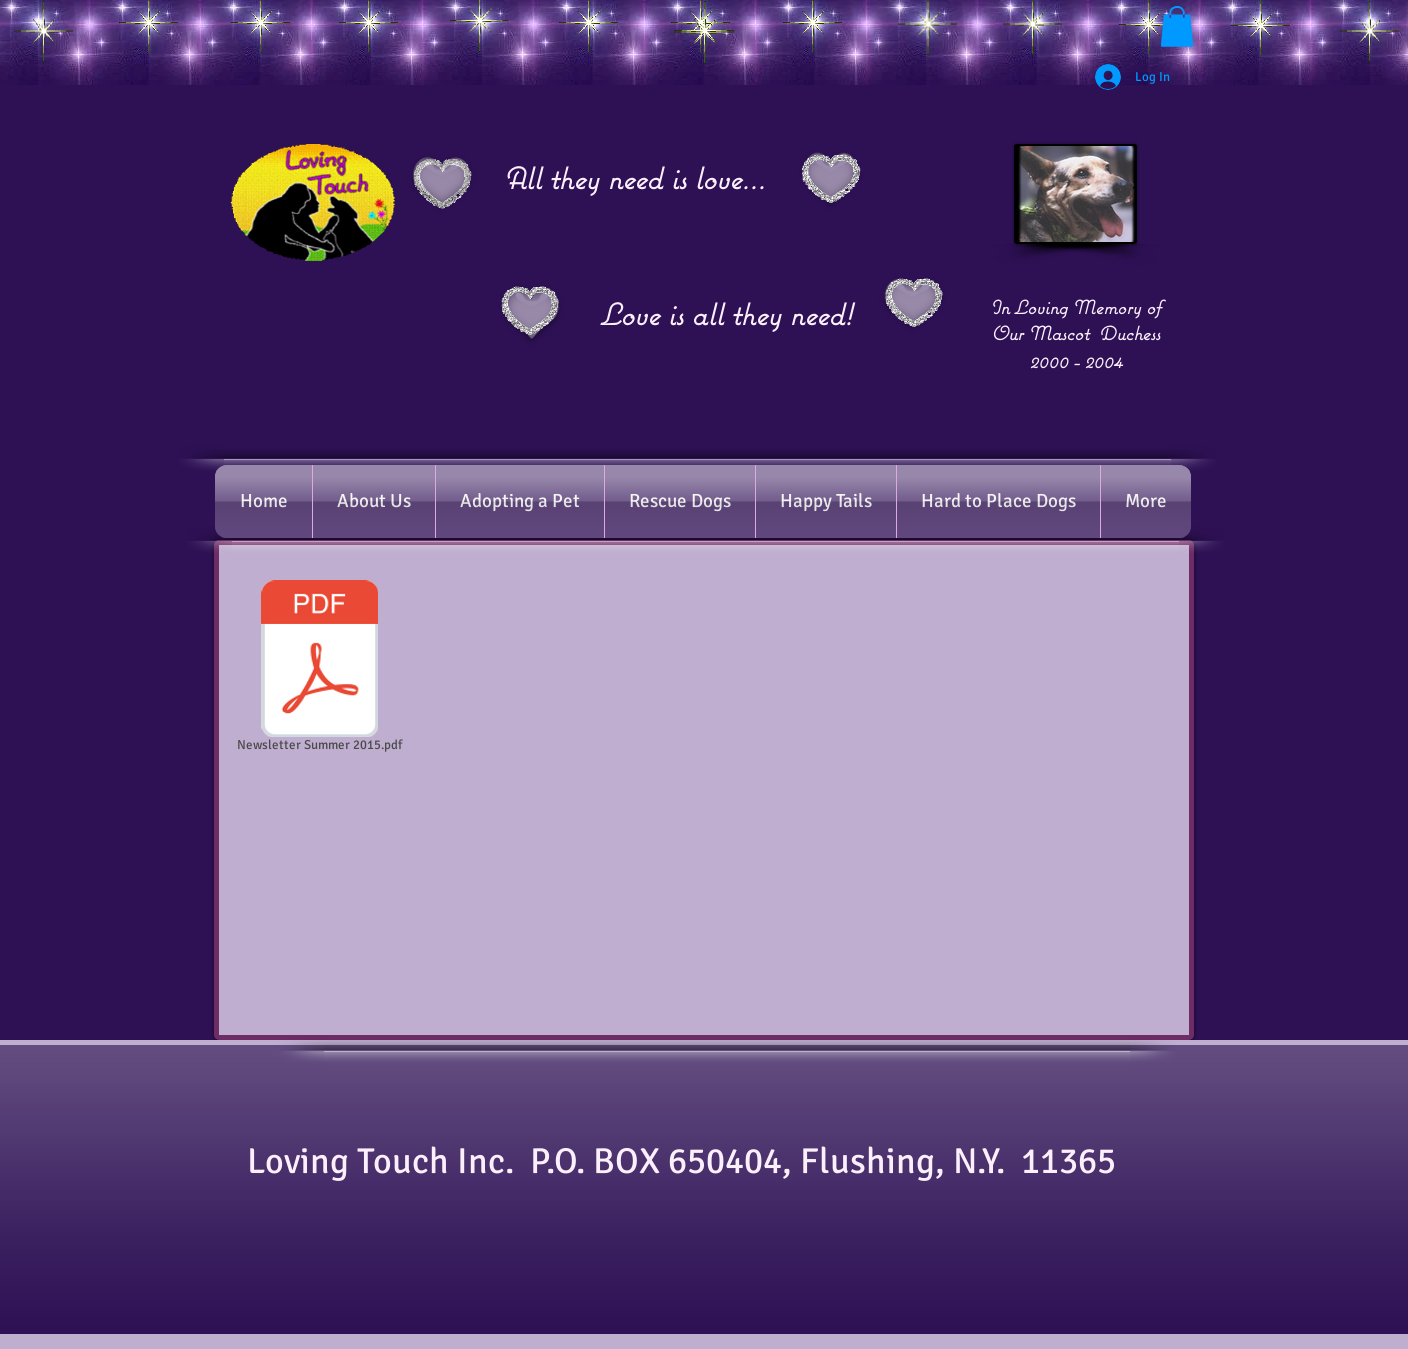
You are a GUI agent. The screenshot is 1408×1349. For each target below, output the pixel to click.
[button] (1177, 26)
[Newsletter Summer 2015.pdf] (319, 670)
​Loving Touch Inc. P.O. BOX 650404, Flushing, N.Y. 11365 (693, 1161)
